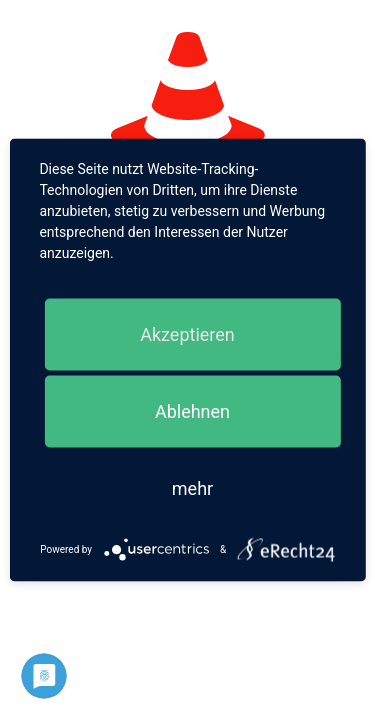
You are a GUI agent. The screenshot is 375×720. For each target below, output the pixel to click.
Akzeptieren (187, 334)
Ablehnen (192, 411)
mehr (192, 488)
